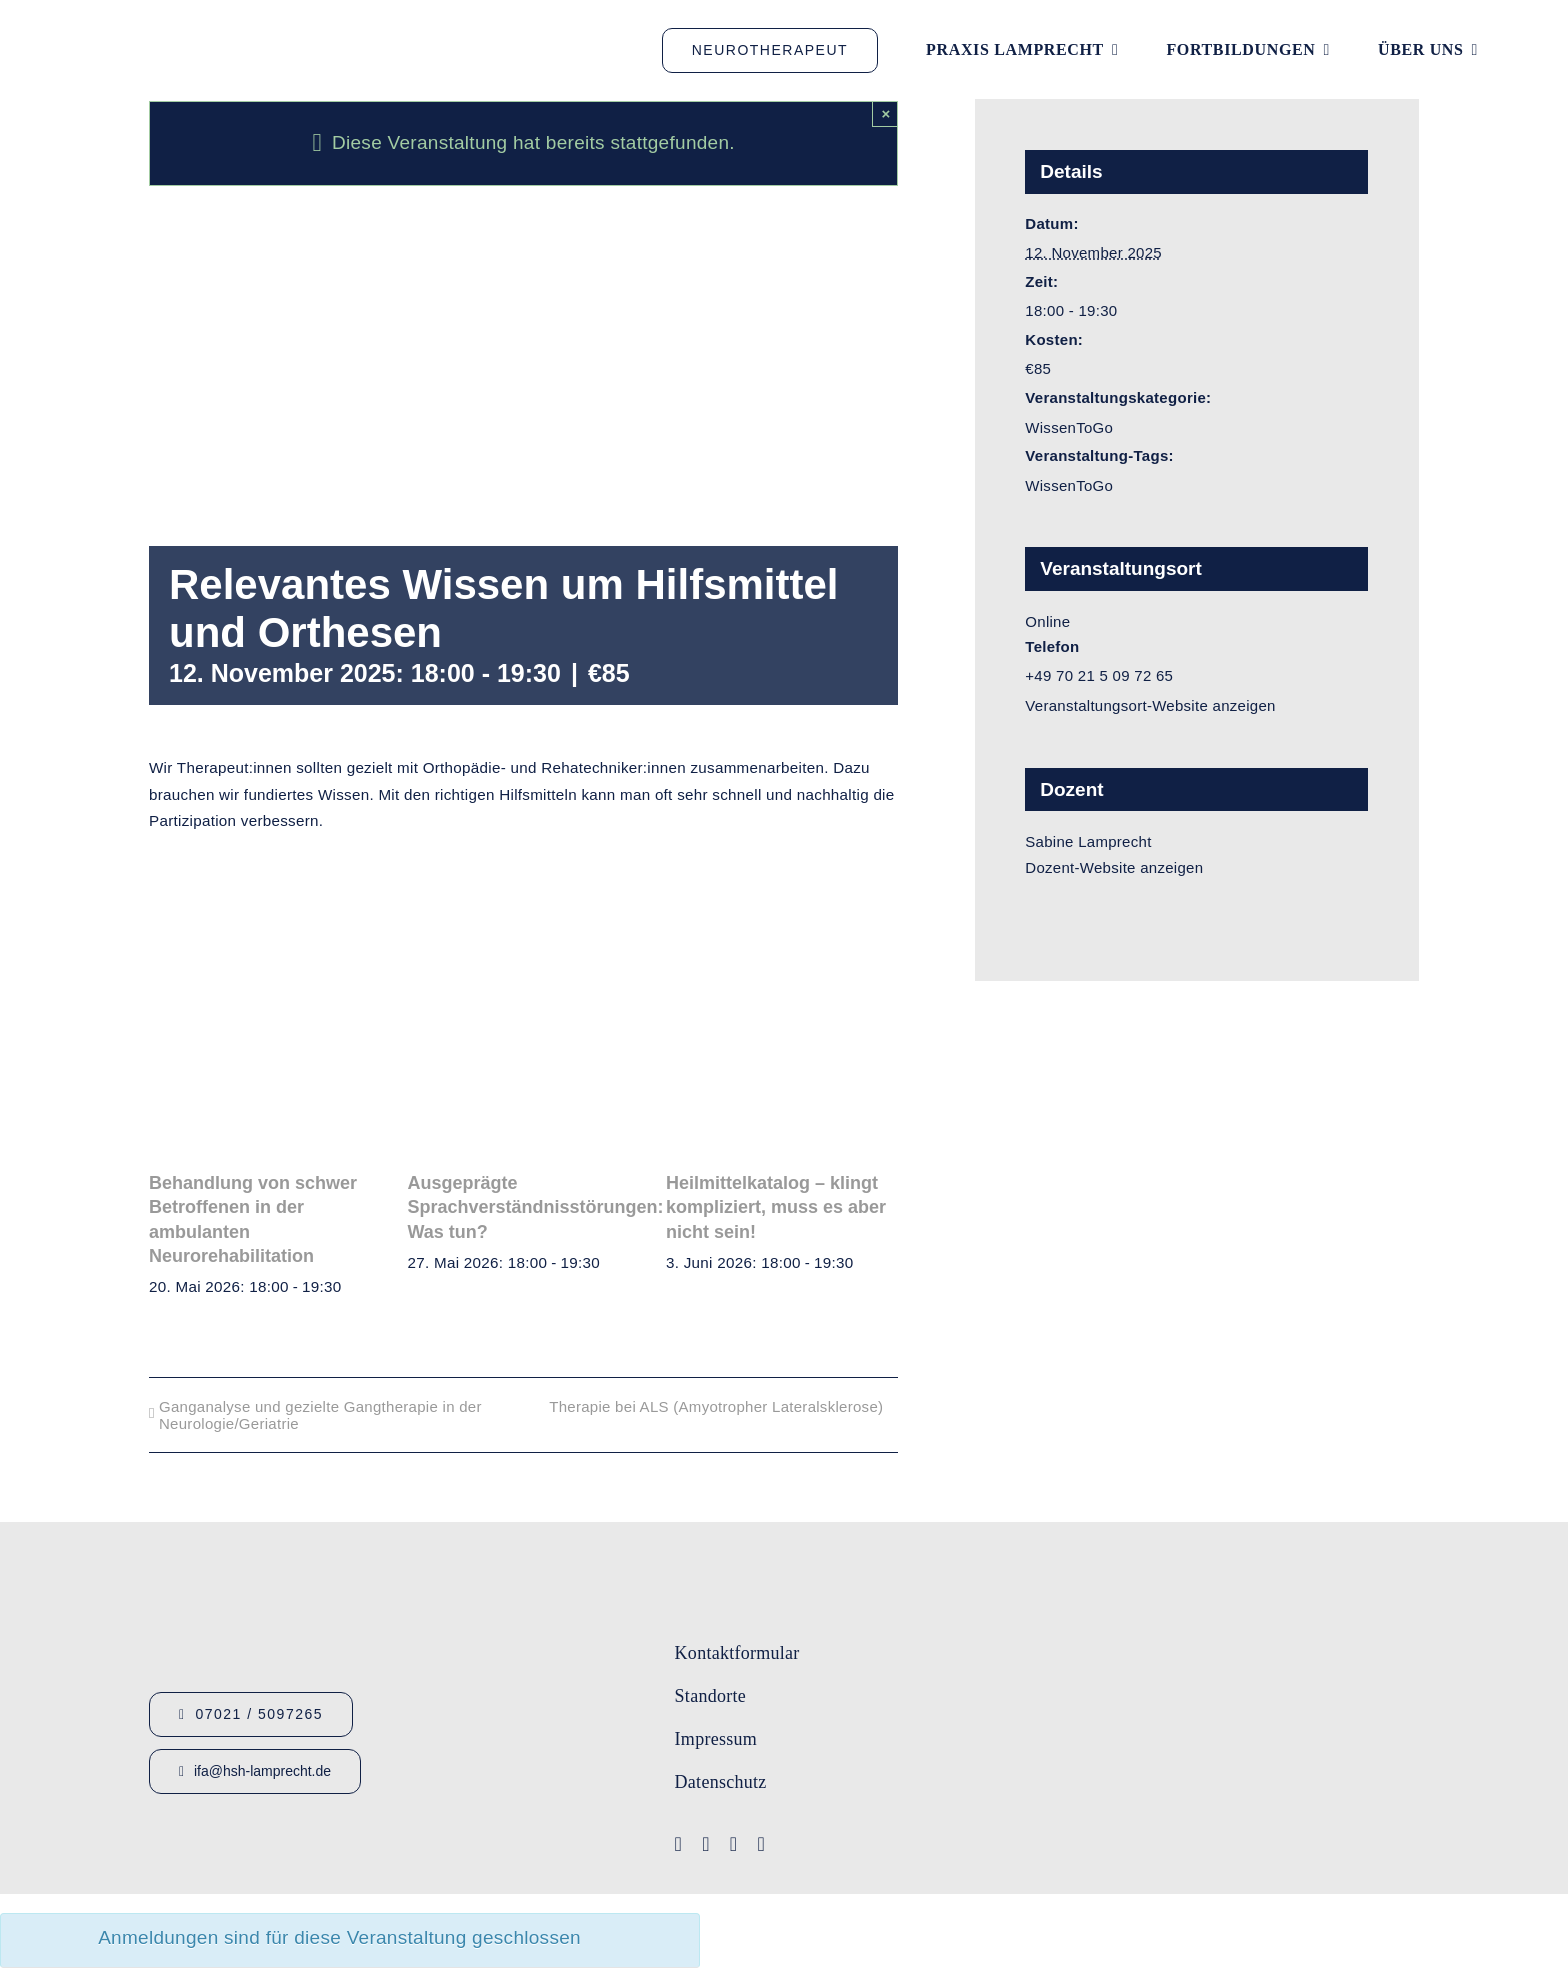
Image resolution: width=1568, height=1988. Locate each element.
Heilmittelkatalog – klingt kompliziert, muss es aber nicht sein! (776, 1207)
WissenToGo (1069, 427)
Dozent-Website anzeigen (1114, 867)
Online (1047, 621)
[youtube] (706, 1844)
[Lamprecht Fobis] (1276, 1700)
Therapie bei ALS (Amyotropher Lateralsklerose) (716, 1406)
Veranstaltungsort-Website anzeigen (1150, 705)
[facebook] (679, 1844)
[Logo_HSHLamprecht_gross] (190, 25)
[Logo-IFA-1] (1276, 1621)
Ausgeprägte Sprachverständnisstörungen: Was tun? (536, 1207)
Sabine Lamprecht (1088, 841)
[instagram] (734, 1844)
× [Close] (885, 113)
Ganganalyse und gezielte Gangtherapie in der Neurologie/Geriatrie (320, 1415)
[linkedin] (761, 1844)
